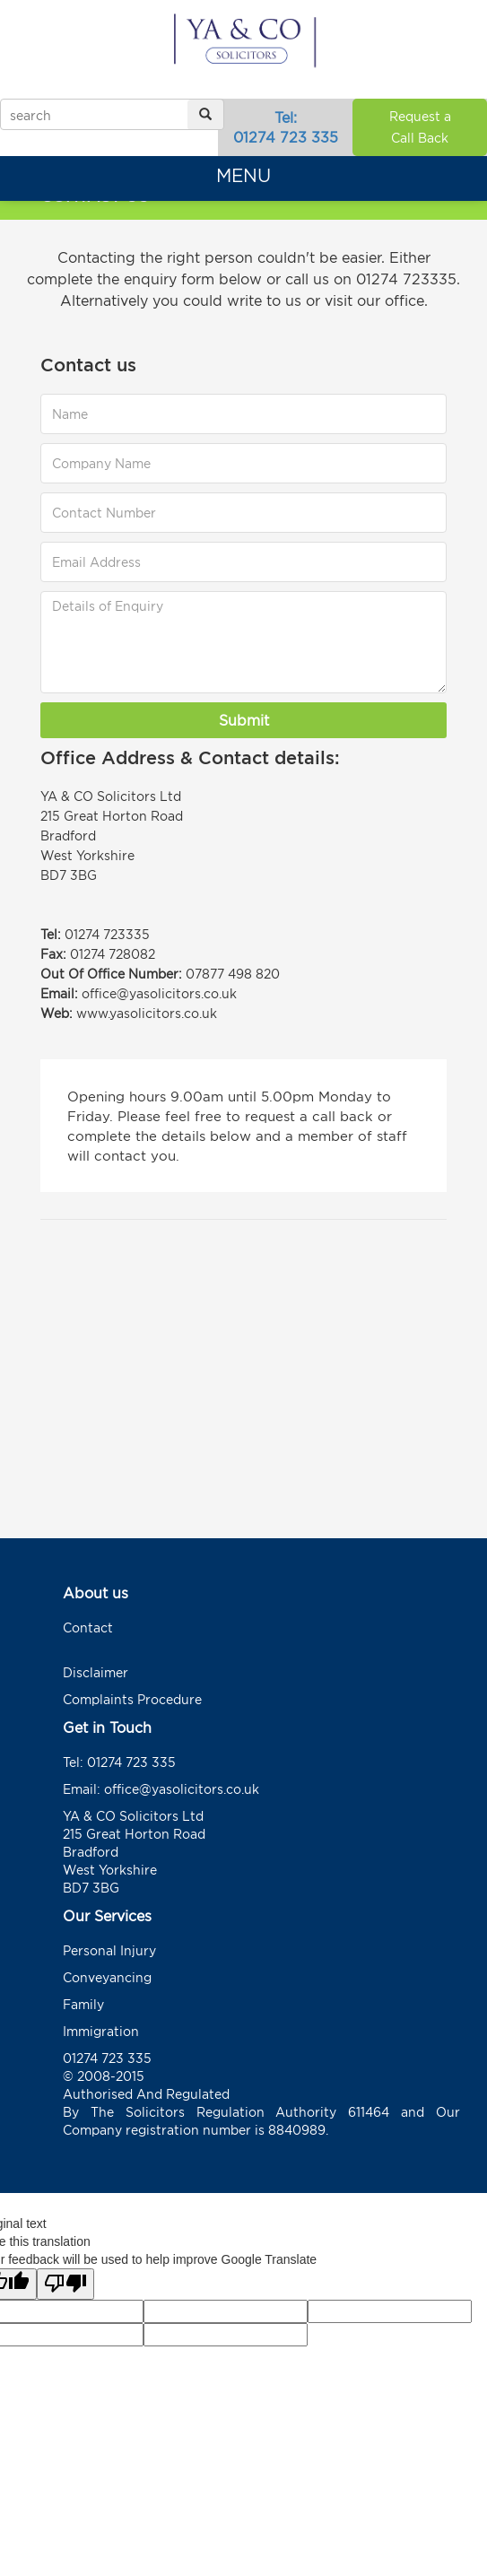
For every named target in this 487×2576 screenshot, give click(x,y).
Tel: (285, 128)
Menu (243, 175)
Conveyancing (107, 1977)
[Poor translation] (65, 2284)
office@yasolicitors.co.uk (181, 1789)
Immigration (101, 2031)
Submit (244, 720)
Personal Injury (109, 1950)
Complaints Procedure (132, 1699)
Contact (88, 1627)
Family (83, 2004)
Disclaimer (95, 1672)
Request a (419, 129)
